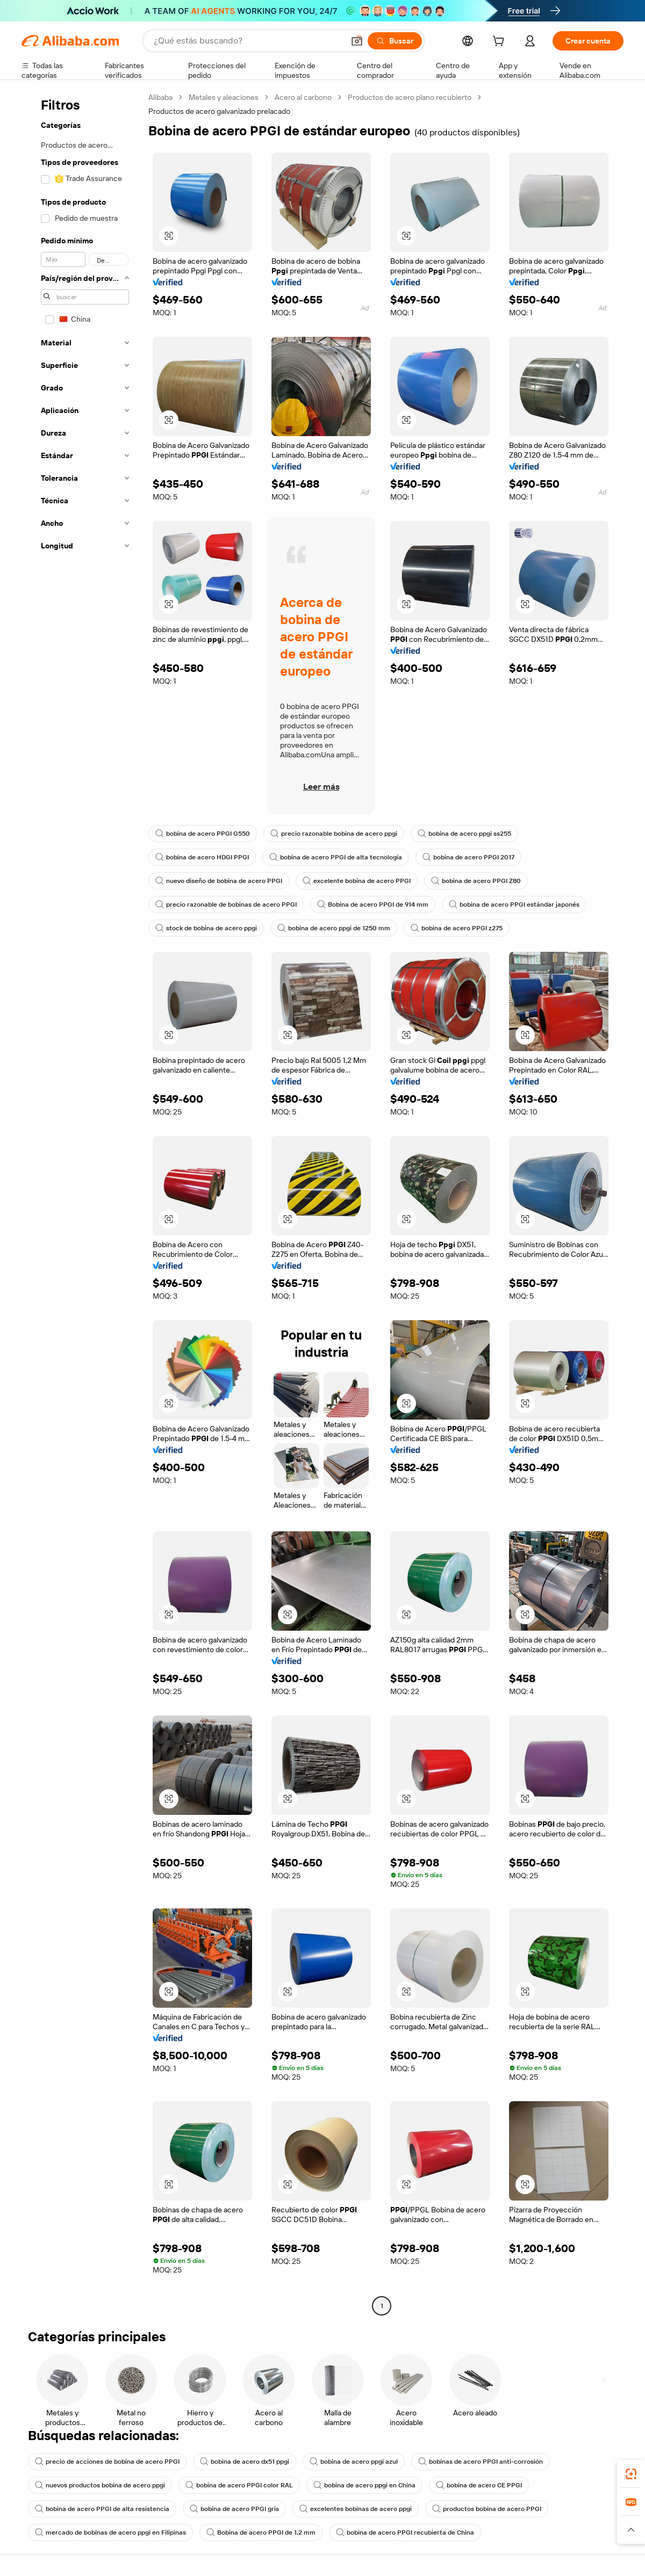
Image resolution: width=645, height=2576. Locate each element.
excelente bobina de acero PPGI (357, 881)
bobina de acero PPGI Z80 (476, 881)
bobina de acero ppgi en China (364, 2485)
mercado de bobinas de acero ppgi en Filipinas (110, 2532)
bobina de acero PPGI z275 (457, 928)
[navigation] (81, 1203)
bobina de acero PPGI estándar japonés (514, 904)
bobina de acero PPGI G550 (202, 833)
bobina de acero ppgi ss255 (464, 833)
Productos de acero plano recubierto (409, 97)
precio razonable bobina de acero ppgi (333, 833)
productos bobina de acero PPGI (486, 2509)
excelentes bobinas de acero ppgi (355, 2509)
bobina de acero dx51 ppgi (244, 2461)
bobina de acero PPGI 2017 (468, 857)
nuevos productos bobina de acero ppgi (100, 2485)
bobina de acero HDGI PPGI (202, 857)
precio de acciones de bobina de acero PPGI (107, 2461)
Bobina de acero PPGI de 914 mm (372, 904)
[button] (356, 40)
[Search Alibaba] (248, 41)
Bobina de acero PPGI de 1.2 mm (261, 2532)
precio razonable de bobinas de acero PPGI (226, 904)
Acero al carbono (303, 97)
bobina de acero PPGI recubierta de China (405, 2532)
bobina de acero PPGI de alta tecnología (335, 857)
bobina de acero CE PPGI (479, 2485)
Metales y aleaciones (224, 97)
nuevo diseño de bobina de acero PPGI (218, 881)
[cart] (500, 42)
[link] (631, 2474)
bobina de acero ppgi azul (354, 2461)
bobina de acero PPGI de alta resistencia (102, 2509)
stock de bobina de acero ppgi (206, 928)
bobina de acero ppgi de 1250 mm (333, 928)
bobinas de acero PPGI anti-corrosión (480, 2461)
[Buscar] (395, 40)
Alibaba (160, 97)
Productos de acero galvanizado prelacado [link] (219, 111)
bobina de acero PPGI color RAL (239, 2485)
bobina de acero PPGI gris (234, 2509)
